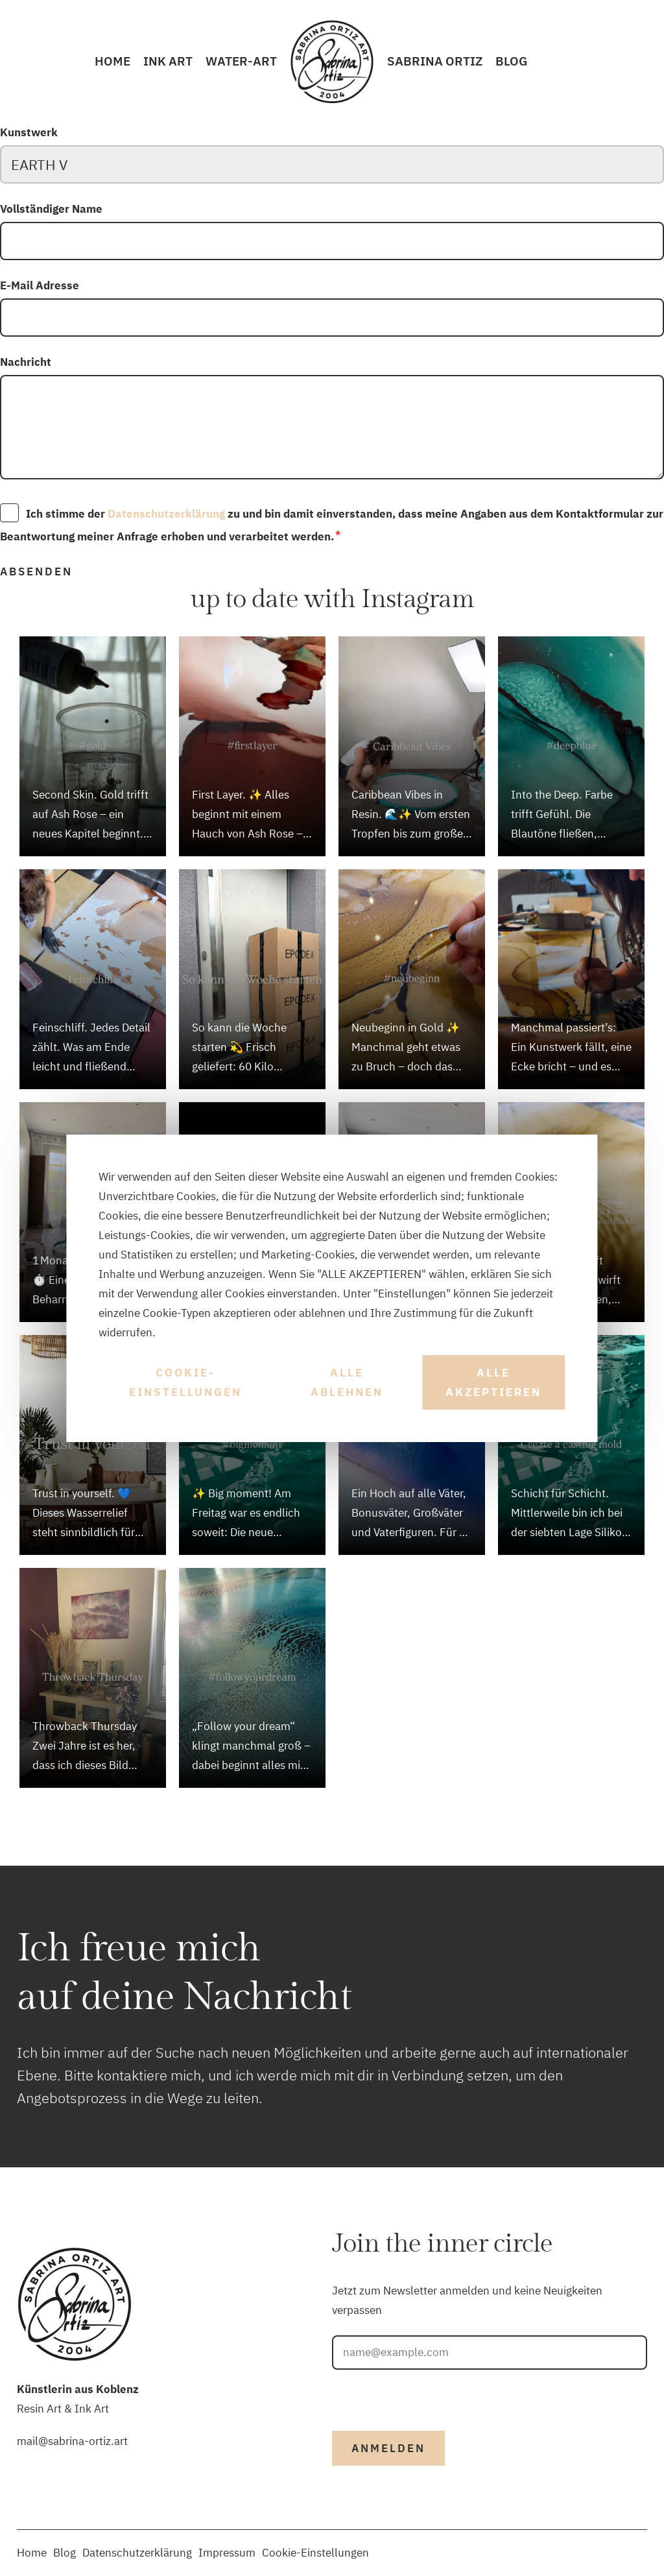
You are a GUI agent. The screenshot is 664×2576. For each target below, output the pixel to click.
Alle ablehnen (347, 1382)
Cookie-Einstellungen (185, 1382)
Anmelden (388, 2448)
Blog (511, 61)
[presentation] (430, 2395)
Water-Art (241, 61)
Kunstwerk (29, 132)
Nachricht (25, 362)
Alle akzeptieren (493, 1382)
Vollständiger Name (51, 209)
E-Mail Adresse (39, 285)
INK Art (168, 61)
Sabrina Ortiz (434, 61)
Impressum (226, 2553)
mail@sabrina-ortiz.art (72, 2441)
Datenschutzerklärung (166, 514)
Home (112, 61)
